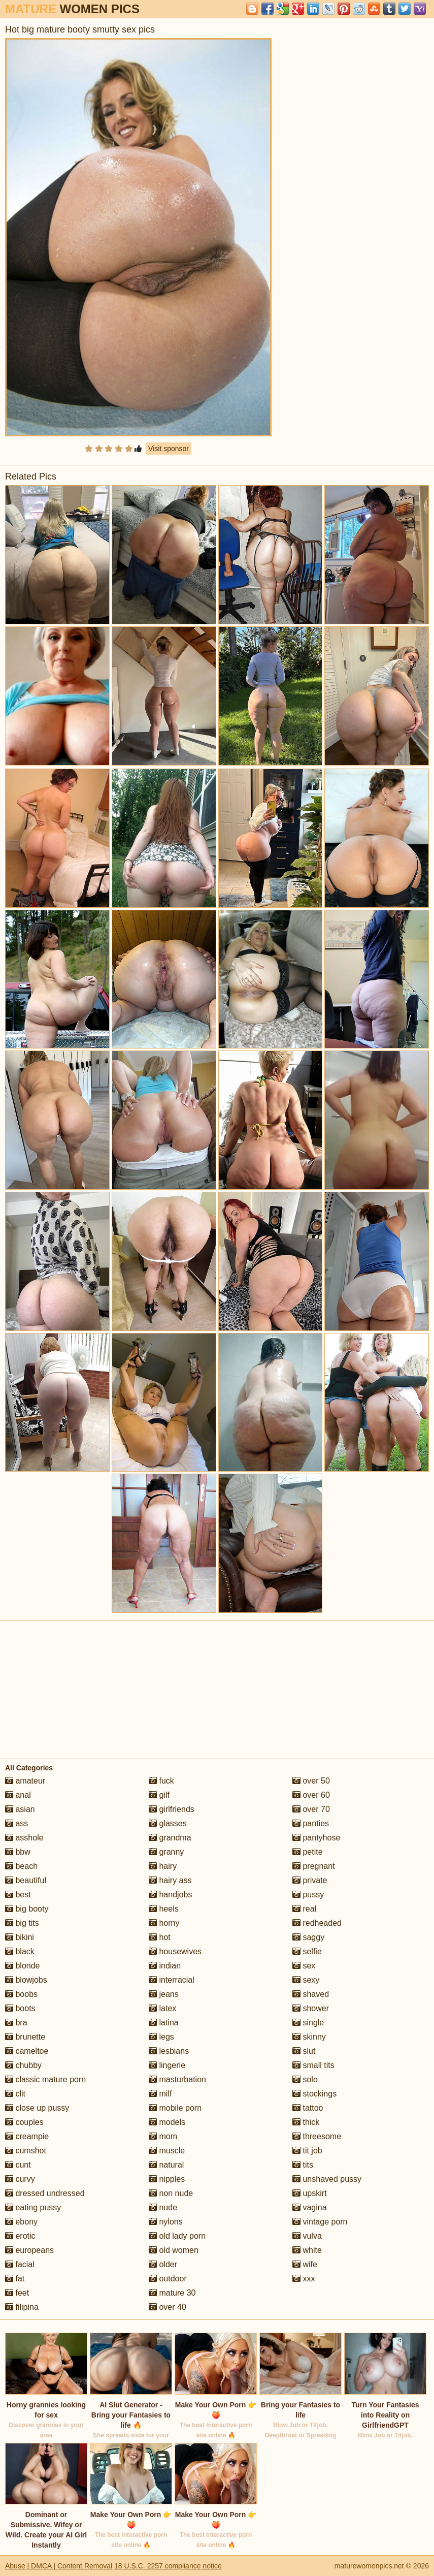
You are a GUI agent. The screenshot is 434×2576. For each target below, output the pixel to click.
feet (17, 2292)
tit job (307, 2150)
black (20, 1951)
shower (310, 2008)
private (309, 1880)
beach (21, 1866)
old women (173, 2250)
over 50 (311, 1780)
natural (166, 2164)
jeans (164, 1994)
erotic (20, 2236)
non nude (171, 2193)
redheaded (317, 1923)
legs (161, 2036)
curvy (20, 2179)
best (18, 1894)
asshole (24, 1837)
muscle (167, 2150)
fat (14, 2278)
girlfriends (171, 1809)
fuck (161, 1780)
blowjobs (26, 1980)
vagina (309, 2207)
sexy (305, 1980)
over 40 (167, 2307)
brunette (25, 2036)
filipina (22, 2307)
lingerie (167, 2065)
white (307, 2250)
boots (20, 2008)
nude (163, 2207)
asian (20, 1809)
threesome (316, 2136)
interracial (171, 1980)
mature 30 (172, 2292)
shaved (310, 1994)
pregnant (313, 1866)
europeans (29, 2250)
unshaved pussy (326, 2179)
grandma (170, 1837)
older (163, 2264)
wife (304, 2264)
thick (305, 2122)
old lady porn (177, 2236)
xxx (303, 2278)
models (167, 2122)
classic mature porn (45, 2079)
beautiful (25, 1880)
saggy (308, 1937)
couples (24, 2122)
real (304, 1908)
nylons (166, 2221)
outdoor (168, 2278)
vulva (307, 2236)
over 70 (311, 1809)
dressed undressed (45, 2193)
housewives (175, 1951)
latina (164, 2022)
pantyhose (316, 1837)
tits (302, 2164)
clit (15, 2093)
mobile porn (175, 2108)
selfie (307, 1951)
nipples (167, 2179)
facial (20, 2264)
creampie (27, 2136)
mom (163, 2136)
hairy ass (170, 1880)
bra (16, 2022)
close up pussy (37, 2108)
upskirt (309, 2193)
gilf (159, 1795)
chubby (23, 2065)
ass (16, 1823)
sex (303, 1965)
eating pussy (33, 2207)
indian (165, 1965)
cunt (18, 2164)
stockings (314, 2093)
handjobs (170, 1894)
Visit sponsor (168, 448)
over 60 (311, 1795)
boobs (21, 1994)
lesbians (169, 2051)
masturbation (177, 2079)
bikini (19, 1937)
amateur (25, 1780)
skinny (309, 2036)
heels (164, 1908)
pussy (308, 1894)
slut (303, 2051)
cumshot (25, 2150)
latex (162, 2008)
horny (164, 1923)
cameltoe (26, 2051)
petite (307, 1852)
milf (160, 2093)
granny (166, 1852)
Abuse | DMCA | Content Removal (58, 2566)
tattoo (307, 2108)
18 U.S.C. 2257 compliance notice (168, 2566)
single (308, 2022)
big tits (22, 1923)
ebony (21, 2221)
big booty (26, 1908)
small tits (313, 2065)
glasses (168, 1823)
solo (305, 2079)
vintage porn (320, 2221)
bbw (17, 1852)
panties (310, 1823)
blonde (22, 1965)
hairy (163, 1866)
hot (160, 1937)
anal (18, 1795)
